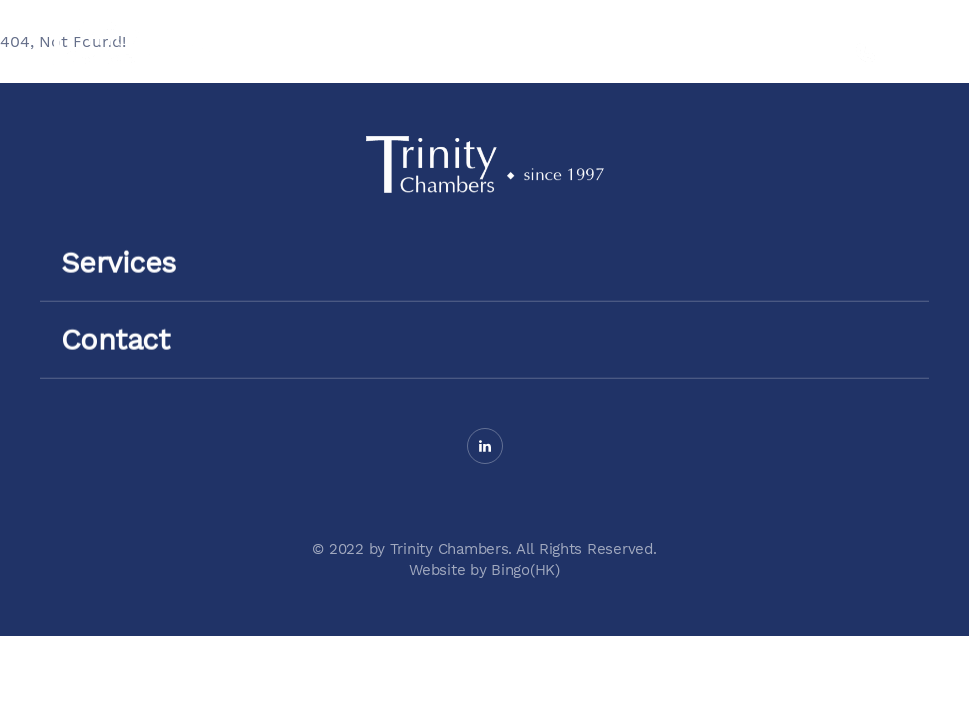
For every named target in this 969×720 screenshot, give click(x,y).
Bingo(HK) (525, 570)
